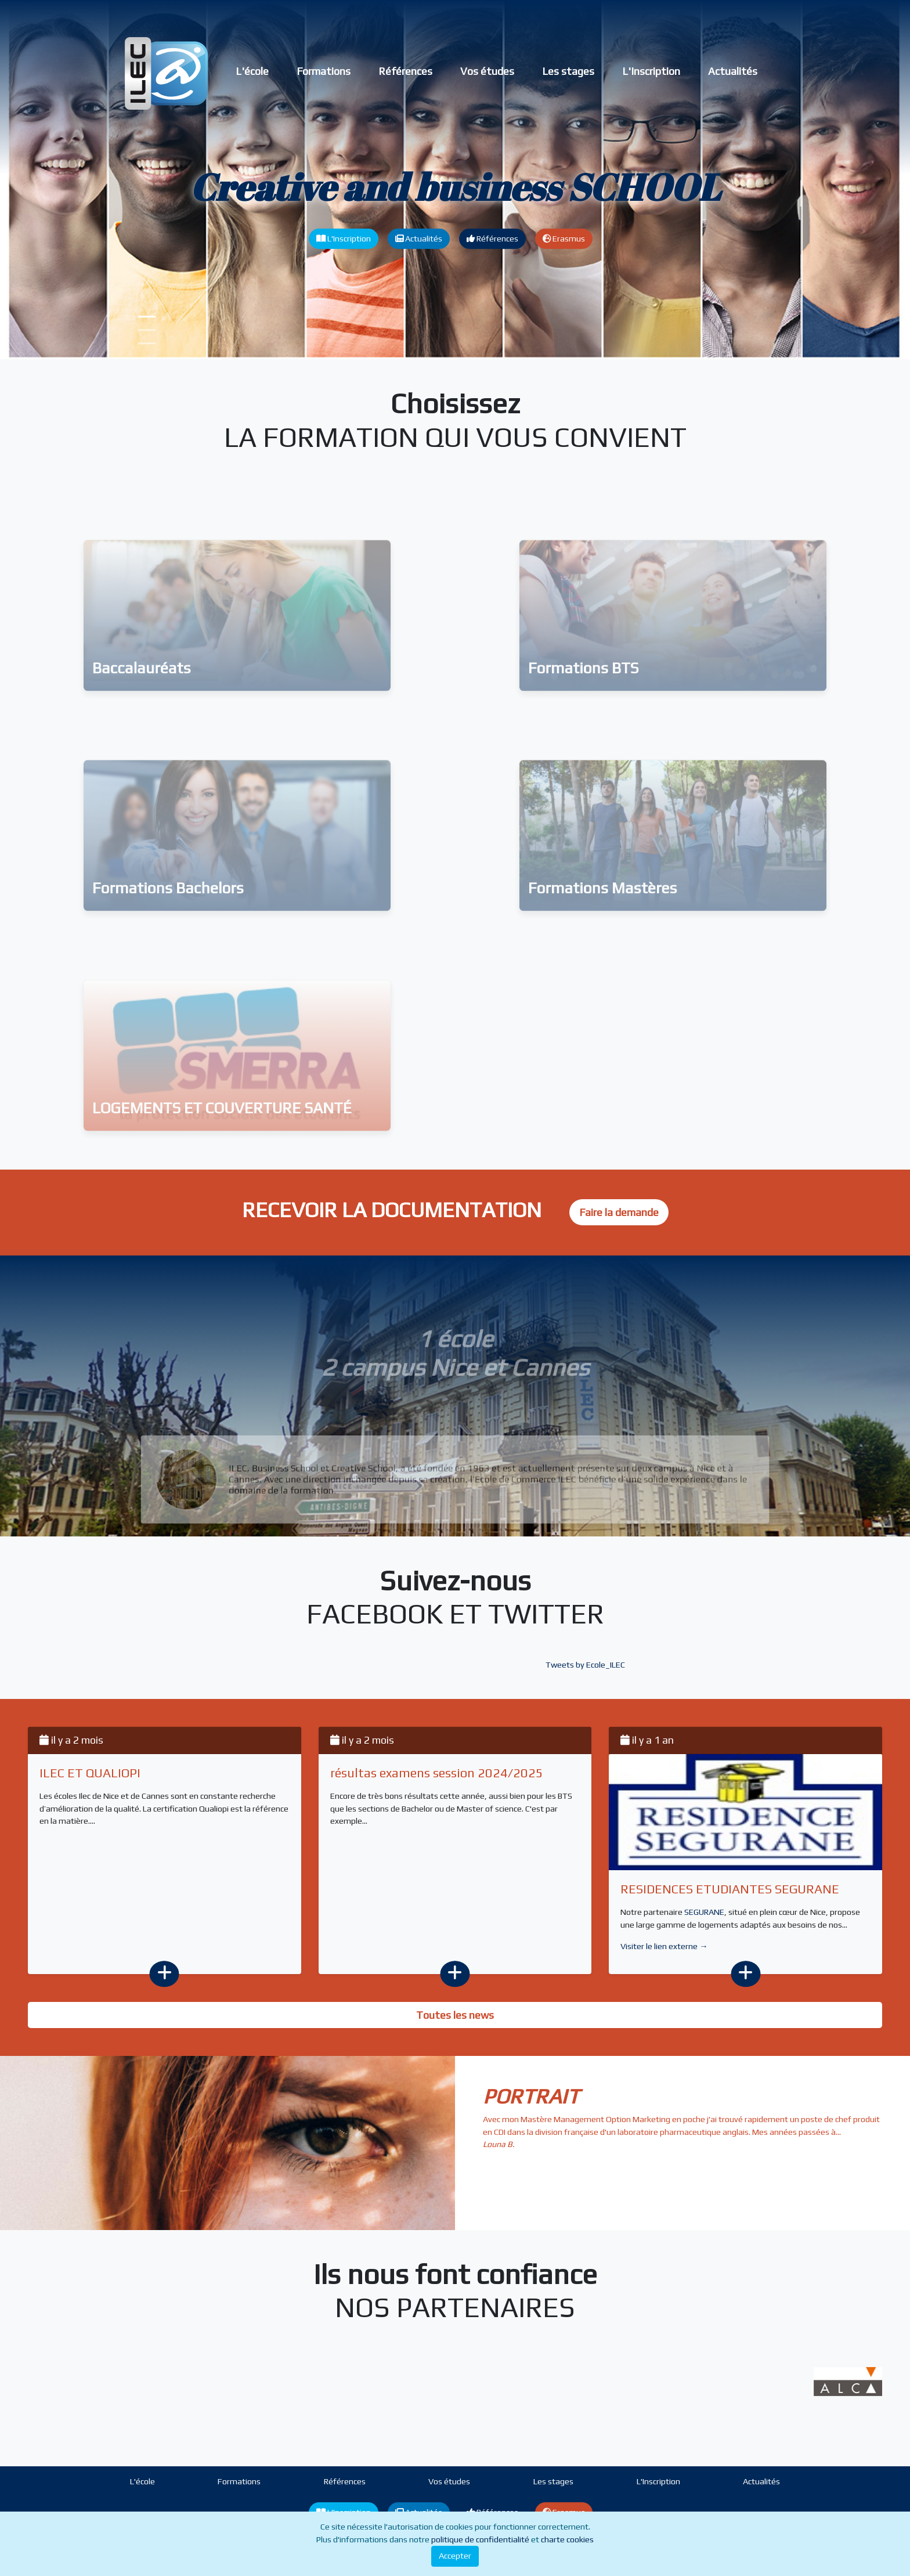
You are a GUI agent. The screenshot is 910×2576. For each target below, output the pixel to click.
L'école (252, 71)
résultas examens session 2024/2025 (436, 1773)
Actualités (732, 71)
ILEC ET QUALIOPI (89, 1773)
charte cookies (567, 2539)
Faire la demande (619, 1212)
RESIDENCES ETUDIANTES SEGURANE (729, 1889)
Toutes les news (455, 2015)
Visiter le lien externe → (663, 1946)
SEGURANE (704, 1912)
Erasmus (564, 238)
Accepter (455, 2555)
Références (405, 71)
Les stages (568, 71)
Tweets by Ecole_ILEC (585, 1664)
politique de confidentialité (480, 2539)
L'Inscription (651, 71)
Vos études (487, 71)
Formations (324, 71)
